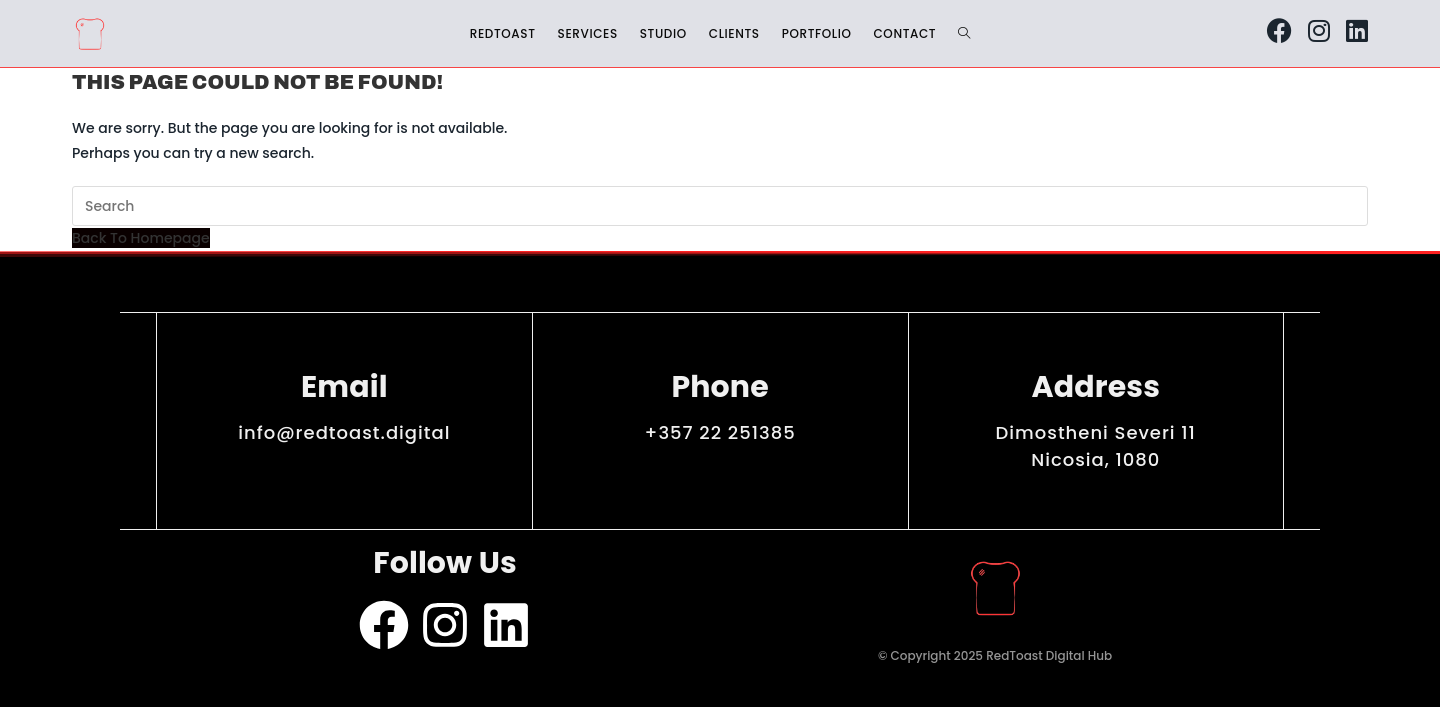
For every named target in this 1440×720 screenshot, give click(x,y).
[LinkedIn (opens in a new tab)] (1357, 31)
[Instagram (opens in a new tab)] (1319, 31)
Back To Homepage (141, 238)
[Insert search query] (720, 206)
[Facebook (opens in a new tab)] (1279, 31)
